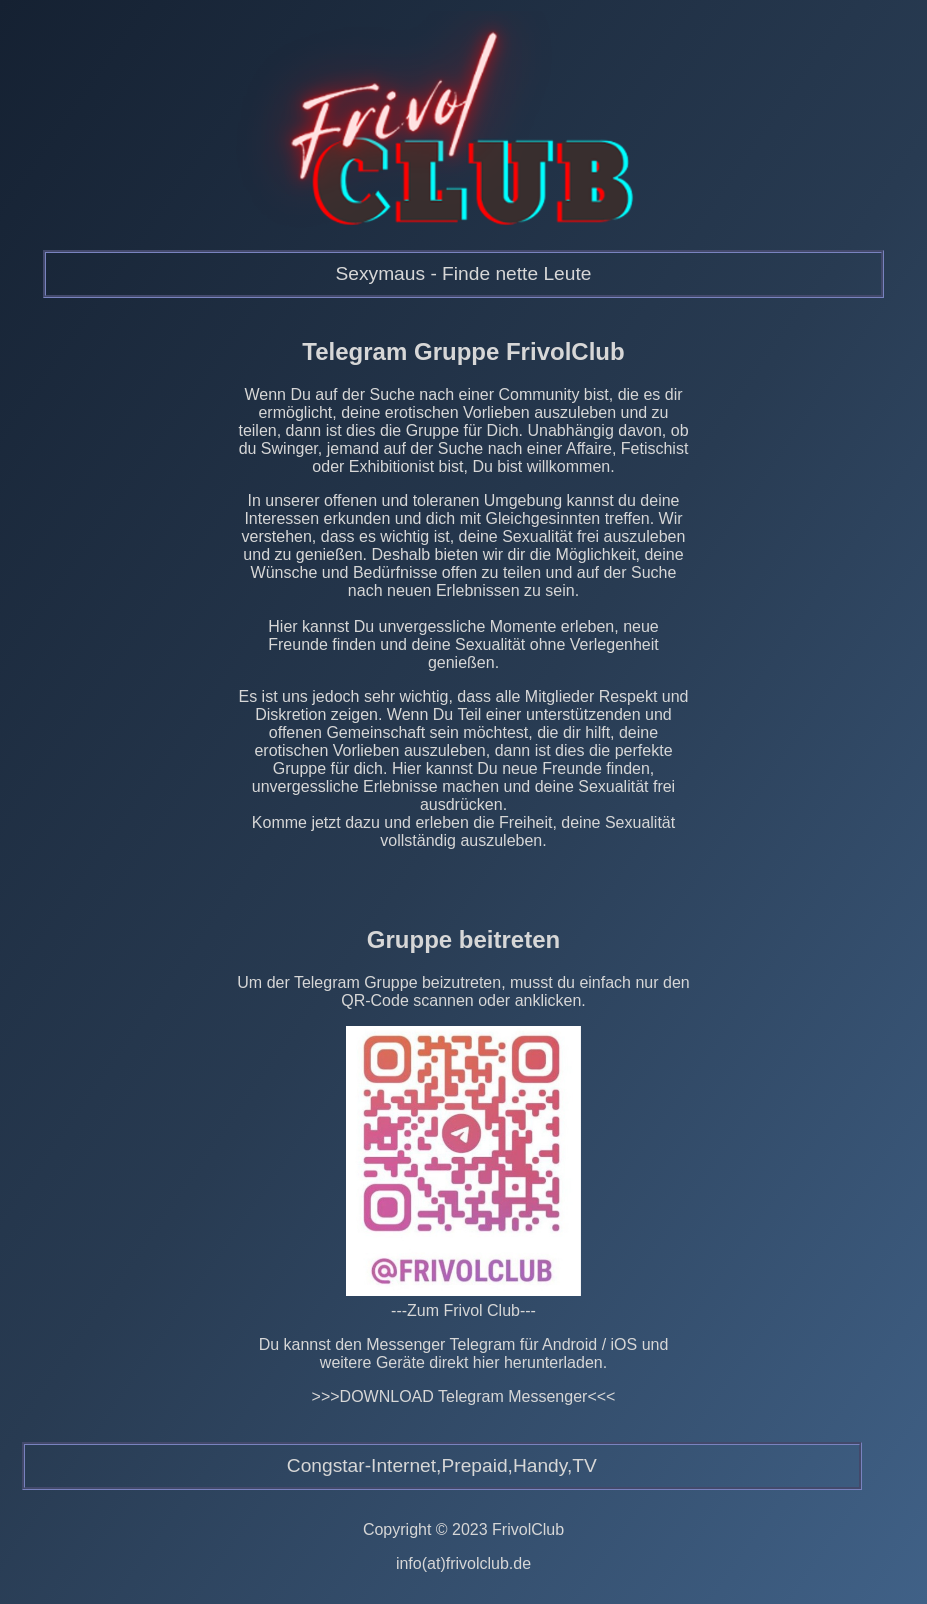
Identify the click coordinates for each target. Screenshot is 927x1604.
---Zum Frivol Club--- (463, 1310)
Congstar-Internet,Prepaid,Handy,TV (442, 1465)
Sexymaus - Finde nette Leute (463, 273)
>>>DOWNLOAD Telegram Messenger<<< (464, 1396)
